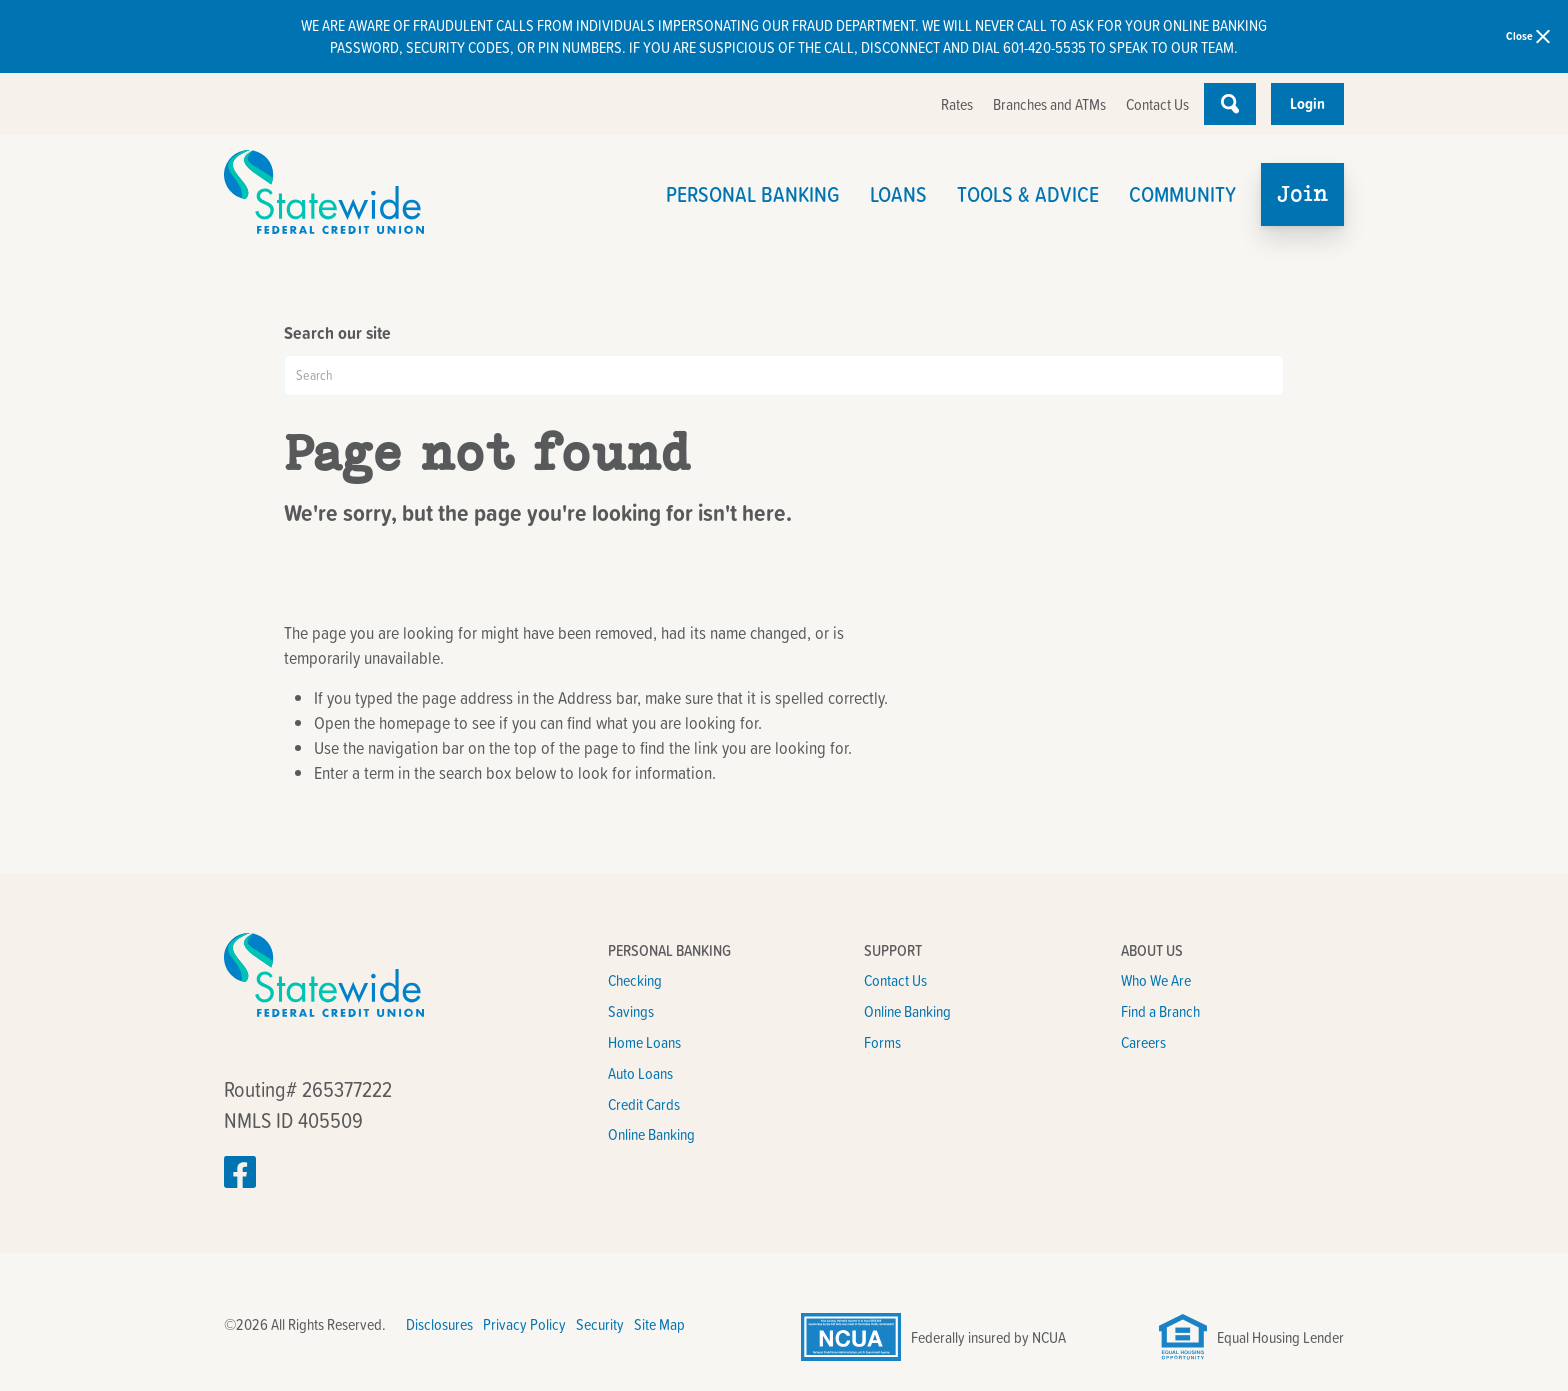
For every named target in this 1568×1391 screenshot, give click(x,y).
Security (600, 1324)
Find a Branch (1160, 1011)
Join (1302, 193)
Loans (898, 193)
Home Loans (644, 1042)
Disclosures (439, 1324)
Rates (957, 104)
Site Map (659, 1324)
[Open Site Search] (1230, 104)
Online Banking (651, 1134)
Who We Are (1156, 980)
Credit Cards (644, 1104)
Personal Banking (753, 193)
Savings (631, 1011)
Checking (635, 980)
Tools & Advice (1028, 193)
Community (1182, 193)
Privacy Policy (524, 1324)
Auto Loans (640, 1073)
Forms (882, 1042)
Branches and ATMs (1049, 104)
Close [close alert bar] (1528, 35)
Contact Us (1157, 104)
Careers (1143, 1042)
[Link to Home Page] (388, 195)
